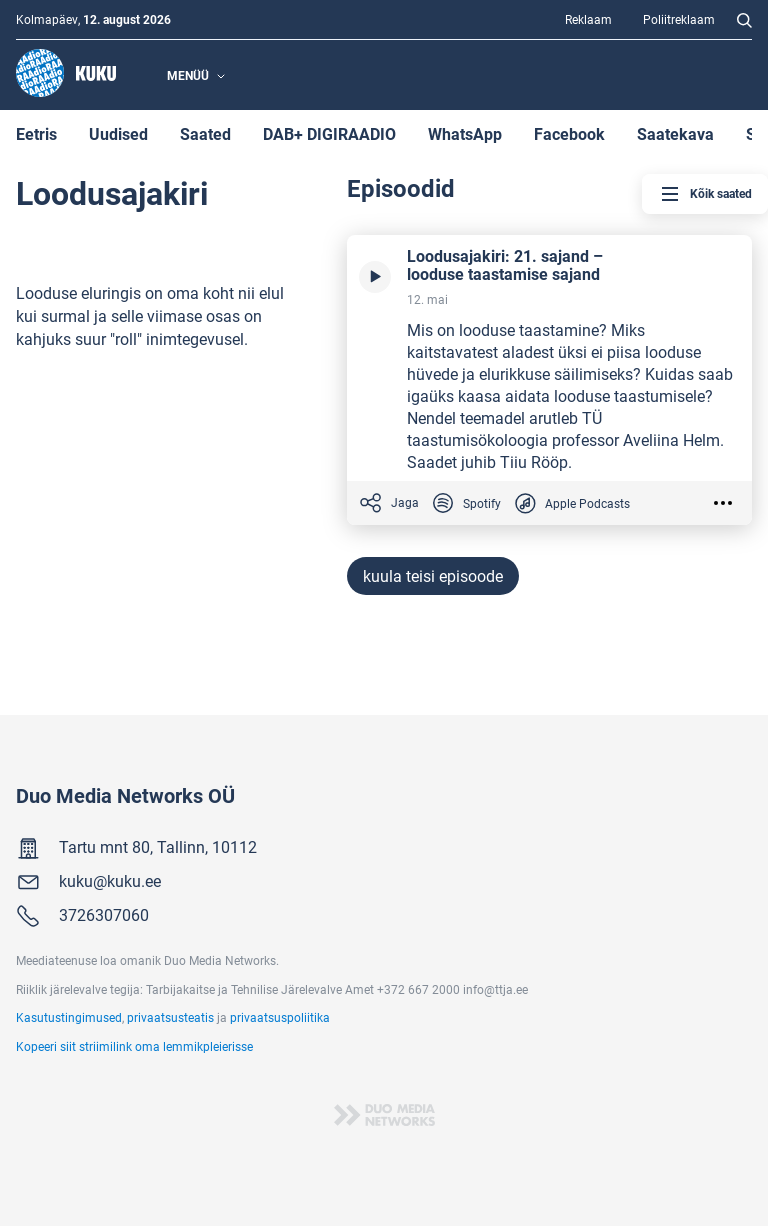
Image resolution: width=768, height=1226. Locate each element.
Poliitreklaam (679, 19)
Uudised (118, 133)
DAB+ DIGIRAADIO (329, 133)
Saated (205, 133)
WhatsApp (465, 133)
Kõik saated (705, 194)
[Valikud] (727, 503)
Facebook (569, 133)
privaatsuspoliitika (280, 1017)
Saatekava (675, 133)
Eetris (36, 133)
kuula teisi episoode (433, 575)
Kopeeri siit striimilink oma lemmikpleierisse (134, 1046)
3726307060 (104, 914)
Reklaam (588, 19)
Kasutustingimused (69, 1017)
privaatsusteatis (170, 1017)
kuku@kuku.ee (110, 880)
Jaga (389, 503)
